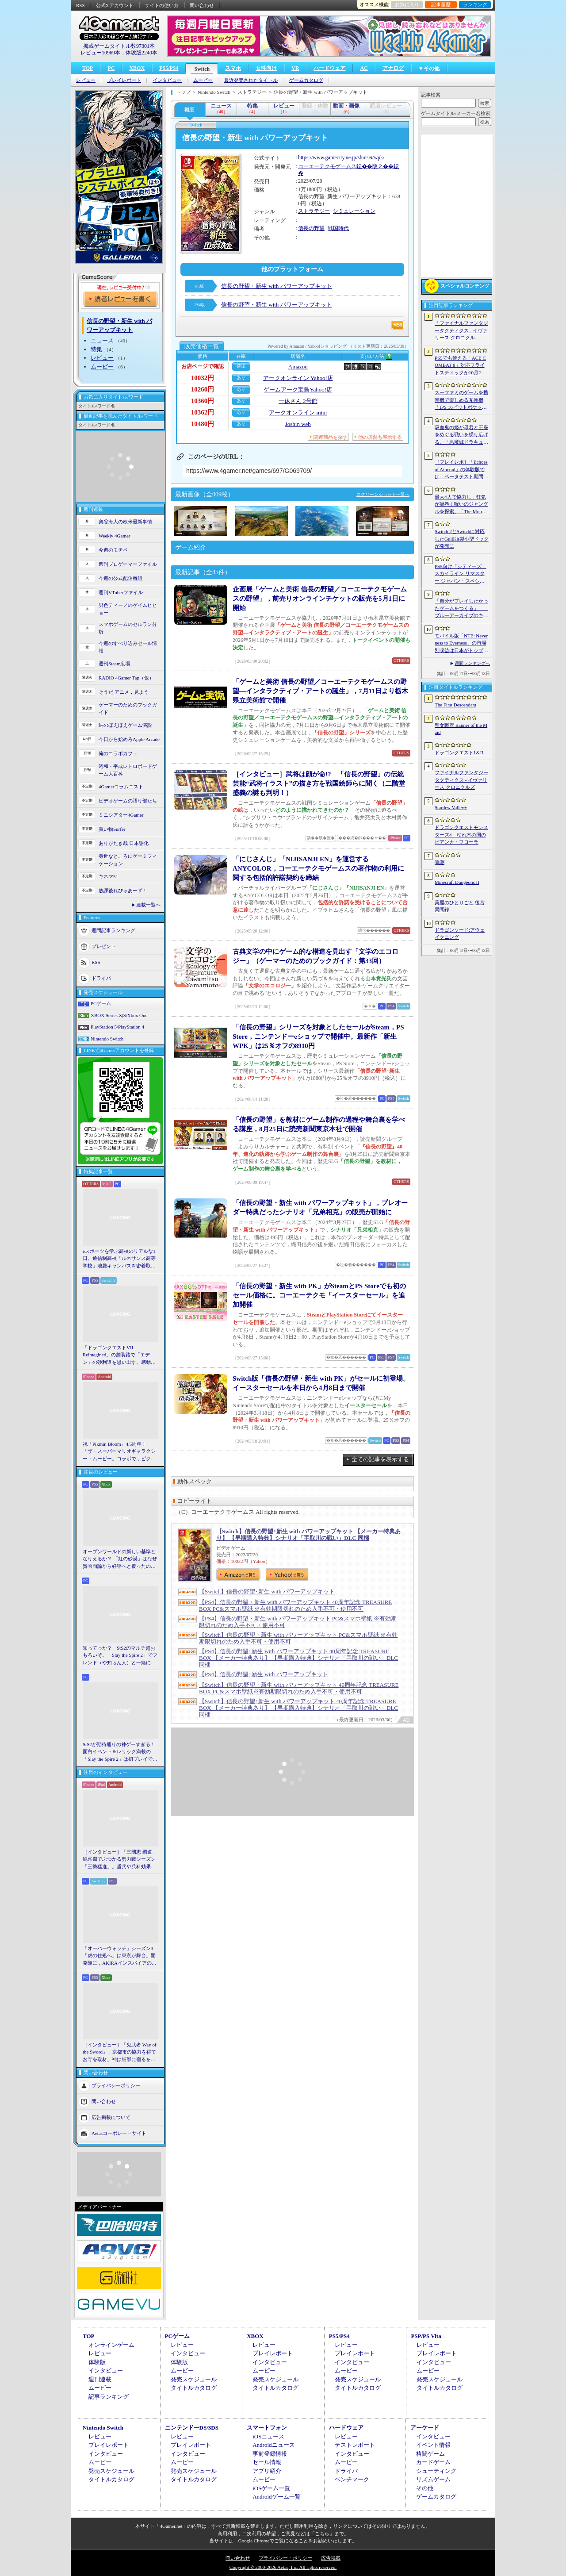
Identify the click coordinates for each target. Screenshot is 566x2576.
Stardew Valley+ (451, 807)
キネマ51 (108, 876)
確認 (241, 366)
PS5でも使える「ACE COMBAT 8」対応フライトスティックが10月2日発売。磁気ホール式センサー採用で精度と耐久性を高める (461, 365)
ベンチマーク (352, 2479)
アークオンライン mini (298, 412)
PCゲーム (101, 1003)
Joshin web (298, 424)
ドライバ (101, 978)
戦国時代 (338, 228)
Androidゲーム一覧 (276, 2496)
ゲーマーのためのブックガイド (128, 708)
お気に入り (407, 4)
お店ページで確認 (202, 366)
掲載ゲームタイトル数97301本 (119, 46)
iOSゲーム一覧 (271, 2488)
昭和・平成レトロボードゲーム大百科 (128, 770)
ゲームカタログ (306, 80)
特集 (96, 349)
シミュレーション (354, 211)
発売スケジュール (194, 2379)
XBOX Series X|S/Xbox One (119, 1015)
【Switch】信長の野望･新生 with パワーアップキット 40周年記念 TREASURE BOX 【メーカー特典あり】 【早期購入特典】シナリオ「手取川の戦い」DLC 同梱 (298, 1708)
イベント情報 (433, 2445)
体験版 (97, 2362)
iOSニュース (268, 2436)
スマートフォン (267, 2427)
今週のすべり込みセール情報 (128, 647)
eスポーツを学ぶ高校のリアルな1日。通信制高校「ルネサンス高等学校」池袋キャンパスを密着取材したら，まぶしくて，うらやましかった (119, 1259)
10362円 (202, 412)
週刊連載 (99, 2379)
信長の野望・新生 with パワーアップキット (276, 286)
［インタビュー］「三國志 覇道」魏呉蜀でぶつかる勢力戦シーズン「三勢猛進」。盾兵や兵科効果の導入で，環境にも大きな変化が (120, 1859)
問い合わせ (202, 5)
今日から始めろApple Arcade (129, 739)
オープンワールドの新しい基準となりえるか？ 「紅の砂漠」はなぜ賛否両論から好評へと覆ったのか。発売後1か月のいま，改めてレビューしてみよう (120, 1559)
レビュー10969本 (100, 53)
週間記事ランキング (113, 930)
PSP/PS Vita (426, 2336)
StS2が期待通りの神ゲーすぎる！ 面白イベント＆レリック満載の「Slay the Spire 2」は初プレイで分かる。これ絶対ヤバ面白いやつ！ (120, 1752)
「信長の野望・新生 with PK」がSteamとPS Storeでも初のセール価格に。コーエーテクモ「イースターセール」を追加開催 (319, 1295)
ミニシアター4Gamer (121, 815)
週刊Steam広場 (114, 663)
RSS (80, 5)
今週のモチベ (113, 550)
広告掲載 (330, 2558)
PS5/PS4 (168, 68)
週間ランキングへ (472, 663)
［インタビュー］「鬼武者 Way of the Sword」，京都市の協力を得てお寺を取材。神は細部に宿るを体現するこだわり (120, 2052)
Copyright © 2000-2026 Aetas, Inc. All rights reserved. (283, 2567)
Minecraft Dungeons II (457, 882)
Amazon (298, 366)
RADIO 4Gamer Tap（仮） (126, 677)
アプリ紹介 (266, 2471)
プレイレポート (124, 80)
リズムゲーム (433, 2479)
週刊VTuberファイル (121, 592)
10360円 (202, 400)
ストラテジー (314, 211)
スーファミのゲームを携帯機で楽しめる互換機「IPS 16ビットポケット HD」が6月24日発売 (461, 400)
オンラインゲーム (111, 2345)
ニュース (102, 340)
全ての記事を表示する (380, 1459)
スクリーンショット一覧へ (382, 494)
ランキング (475, 4)
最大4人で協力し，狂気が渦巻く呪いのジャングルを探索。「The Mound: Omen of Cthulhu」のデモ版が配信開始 (461, 504)
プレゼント (104, 946)
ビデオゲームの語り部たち (128, 800)
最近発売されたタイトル (251, 80)
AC (363, 68)
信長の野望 (311, 228)
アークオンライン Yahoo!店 (298, 378)
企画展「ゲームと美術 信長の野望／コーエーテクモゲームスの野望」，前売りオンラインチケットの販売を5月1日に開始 (320, 598)
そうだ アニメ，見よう (124, 692)
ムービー (203, 80)
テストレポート (355, 2445)
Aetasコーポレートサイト (119, 2133)
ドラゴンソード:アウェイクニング (460, 933)
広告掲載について (111, 2117)
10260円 (202, 389)
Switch (202, 69)
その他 (424, 2488)
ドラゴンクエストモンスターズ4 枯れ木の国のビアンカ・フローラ (461, 835)
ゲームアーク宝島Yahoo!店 (298, 389)
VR (295, 68)
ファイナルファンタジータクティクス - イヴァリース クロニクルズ (461, 780)
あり (241, 377)
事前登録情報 (269, 2453)
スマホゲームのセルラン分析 (128, 628)
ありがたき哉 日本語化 (124, 843)
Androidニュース (273, 2445)
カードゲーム (433, 2462)
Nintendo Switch (107, 1038)
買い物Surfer (112, 829)
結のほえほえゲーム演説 (125, 725)
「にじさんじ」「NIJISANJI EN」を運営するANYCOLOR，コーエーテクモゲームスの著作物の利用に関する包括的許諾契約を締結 (318, 868)
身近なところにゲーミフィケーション (128, 859)
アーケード (424, 2427)
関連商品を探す (331, 437)
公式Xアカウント (115, 5)
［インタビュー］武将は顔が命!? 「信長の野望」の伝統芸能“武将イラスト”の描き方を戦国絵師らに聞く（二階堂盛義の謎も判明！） (319, 783)
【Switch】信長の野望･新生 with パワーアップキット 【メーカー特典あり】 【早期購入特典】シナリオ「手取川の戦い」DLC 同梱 (308, 1534)
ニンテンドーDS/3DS (191, 2427)
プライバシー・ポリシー (285, 2558)
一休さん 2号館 (298, 401)
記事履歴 (441, 4)
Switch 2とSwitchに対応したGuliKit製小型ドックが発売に (462, 539)
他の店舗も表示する (380, 437)
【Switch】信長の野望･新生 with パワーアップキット (267, 1591)
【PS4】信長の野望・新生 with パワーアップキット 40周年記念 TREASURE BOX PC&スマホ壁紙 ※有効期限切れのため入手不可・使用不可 (295, 1605)
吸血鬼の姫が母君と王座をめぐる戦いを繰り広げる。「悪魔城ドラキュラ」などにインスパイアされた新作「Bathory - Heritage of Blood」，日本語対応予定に (461, 435)
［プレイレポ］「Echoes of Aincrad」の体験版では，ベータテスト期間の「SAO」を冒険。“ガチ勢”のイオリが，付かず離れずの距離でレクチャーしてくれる (461, 469)
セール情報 (266, 2462)
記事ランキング (108, 2396)
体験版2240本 (141, 53)
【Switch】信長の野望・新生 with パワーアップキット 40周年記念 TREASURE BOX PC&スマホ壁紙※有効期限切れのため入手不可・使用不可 (298, 1688)
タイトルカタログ (194, 2387)
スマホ (233, 68)
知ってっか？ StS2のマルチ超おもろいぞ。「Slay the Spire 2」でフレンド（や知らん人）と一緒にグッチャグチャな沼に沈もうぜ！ (120, 1655)
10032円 (202, 377)
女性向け (266, 68)
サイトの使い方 (162, 5)
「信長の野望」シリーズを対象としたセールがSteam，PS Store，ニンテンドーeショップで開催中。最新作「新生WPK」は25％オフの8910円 (318, 1036)
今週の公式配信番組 (120, 578)
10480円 (202, 423)
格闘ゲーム (430, 2453)
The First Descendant (455, 704)
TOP (87, 68)
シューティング (436, 2471)
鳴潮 (439, 862)
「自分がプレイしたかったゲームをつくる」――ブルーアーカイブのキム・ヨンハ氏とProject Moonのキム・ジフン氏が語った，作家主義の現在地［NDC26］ (461, 608)
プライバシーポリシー (116, 2085)
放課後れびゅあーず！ (123, 890)
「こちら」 (322, 2533)
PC (111, 68)
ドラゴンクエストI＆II (459, 752)
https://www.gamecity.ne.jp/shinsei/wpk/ (341, 157)
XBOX (137, 68)
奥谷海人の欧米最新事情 (125, 521)
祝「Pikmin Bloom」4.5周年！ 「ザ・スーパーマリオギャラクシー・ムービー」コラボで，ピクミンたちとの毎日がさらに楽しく (119, 1452)
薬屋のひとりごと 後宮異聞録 (460, 906)
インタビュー (167, 80)
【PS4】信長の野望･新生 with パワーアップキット (263, 1674)
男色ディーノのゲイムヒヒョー (128, 609)
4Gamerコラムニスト (121, 786)
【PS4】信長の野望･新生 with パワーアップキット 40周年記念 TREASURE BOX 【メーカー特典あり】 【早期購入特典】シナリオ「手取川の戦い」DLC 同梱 (298, 1658)
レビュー (86, 80)
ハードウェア (329, 68)
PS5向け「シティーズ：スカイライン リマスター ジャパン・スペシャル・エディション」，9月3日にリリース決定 (460, 574)
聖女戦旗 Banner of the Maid (461, 728)
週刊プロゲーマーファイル (128, 564)
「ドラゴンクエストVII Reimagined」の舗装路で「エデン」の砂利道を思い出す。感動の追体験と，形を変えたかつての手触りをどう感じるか (119, 1355)
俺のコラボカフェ (118, 753)
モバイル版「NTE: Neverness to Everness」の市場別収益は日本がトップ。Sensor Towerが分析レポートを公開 (461, 643)
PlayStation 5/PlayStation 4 (117, 1026)
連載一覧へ (148, 904)
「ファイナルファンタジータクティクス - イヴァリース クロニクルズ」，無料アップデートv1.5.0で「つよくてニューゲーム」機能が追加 (461, 331)
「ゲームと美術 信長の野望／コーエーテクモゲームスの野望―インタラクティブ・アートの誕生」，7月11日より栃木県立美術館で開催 (320, 691)
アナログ (393, 68)
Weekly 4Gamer (114, 535)
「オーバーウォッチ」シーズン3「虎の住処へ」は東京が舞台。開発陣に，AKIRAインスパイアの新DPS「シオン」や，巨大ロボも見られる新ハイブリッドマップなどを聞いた (120, 1956)
